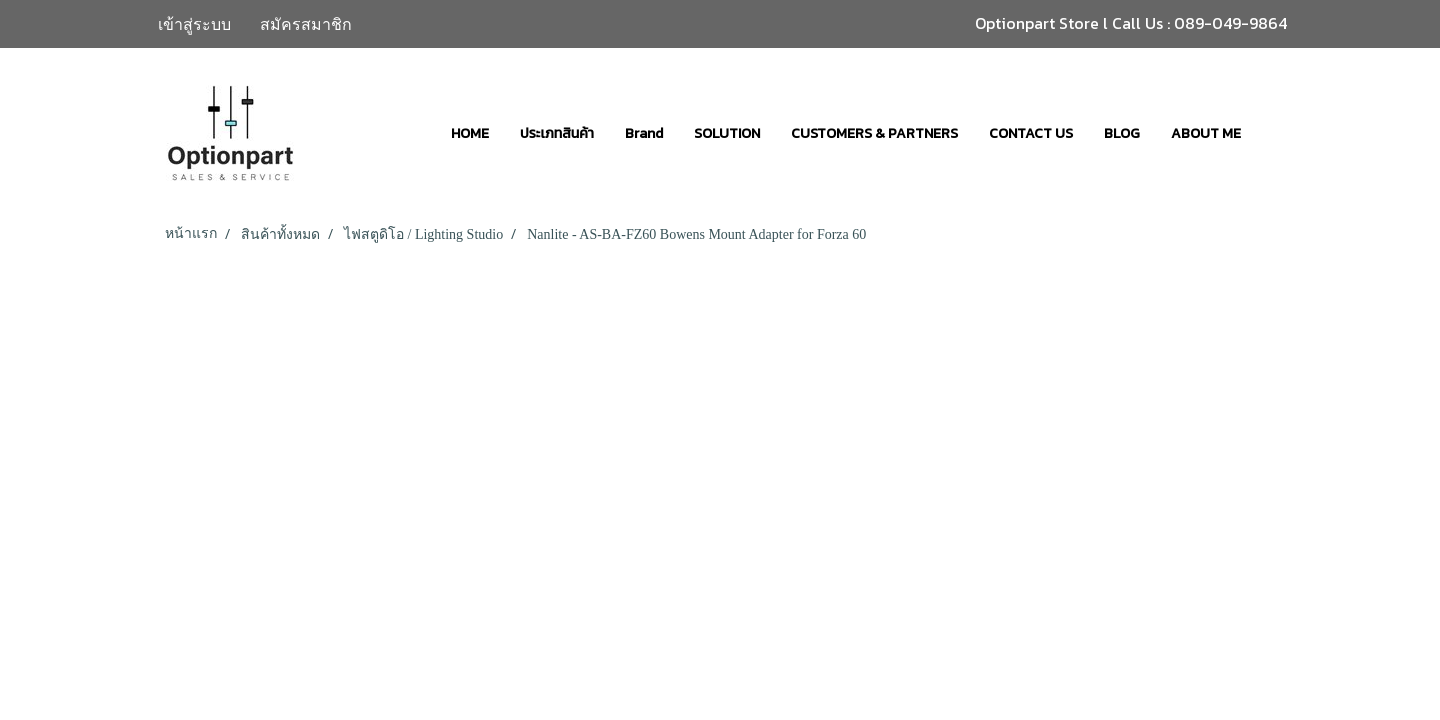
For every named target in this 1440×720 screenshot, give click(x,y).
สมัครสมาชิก (306, 24)
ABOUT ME (1206, 133)
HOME (470, 133)
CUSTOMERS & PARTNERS (874, 133)
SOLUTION (727, 133)
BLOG (1122, 133)
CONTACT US (1031, 133)
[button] (1274, 133)
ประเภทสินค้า (557, 133)
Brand (644, 133)
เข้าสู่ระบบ (194, 24)
